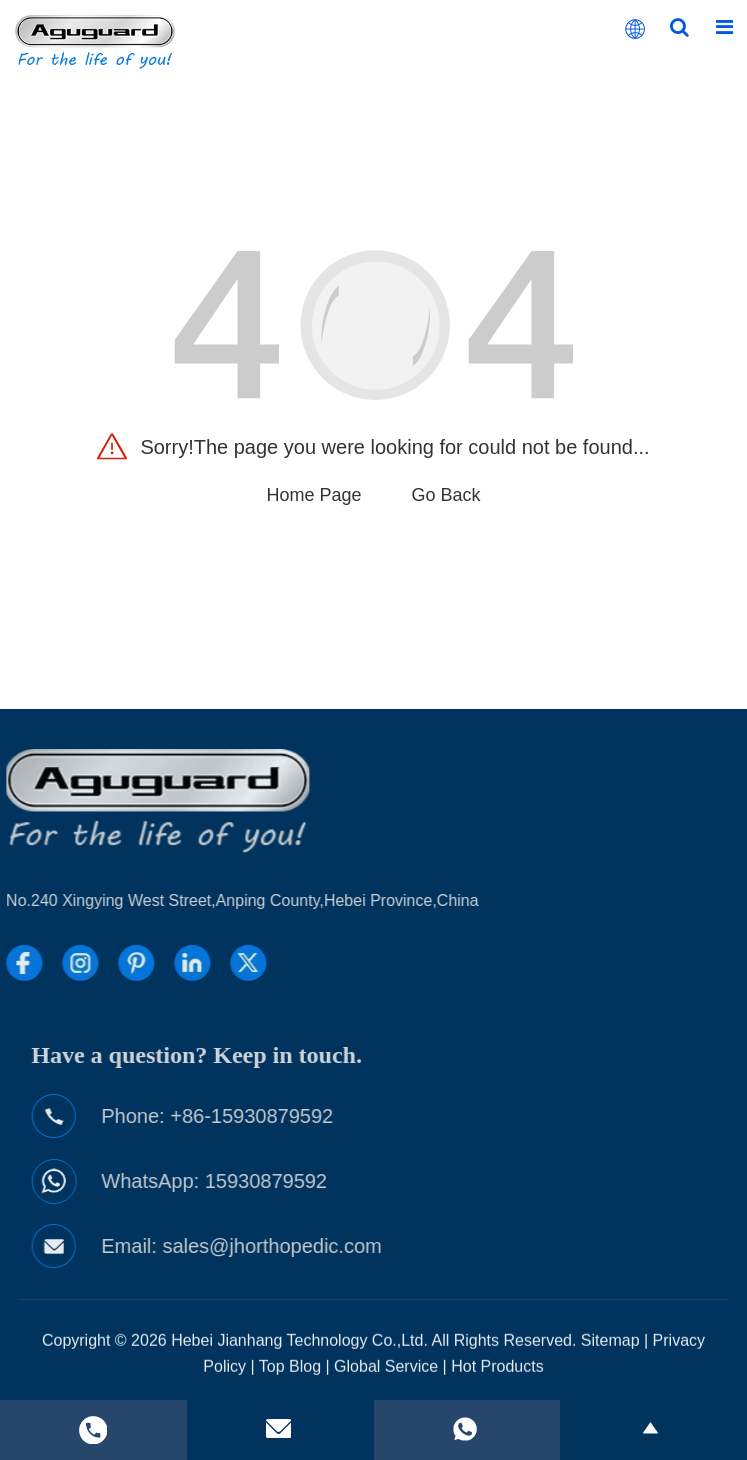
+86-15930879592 (314, 1116)
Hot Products (497, 1380)
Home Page (313, 495)
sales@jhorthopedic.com (334, 1246)
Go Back (446, 495)
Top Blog (290, 1380)
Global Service (386, 1380)
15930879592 (328, 1181)
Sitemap (610, 1354)
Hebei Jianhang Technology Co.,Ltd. (299, 1354)
